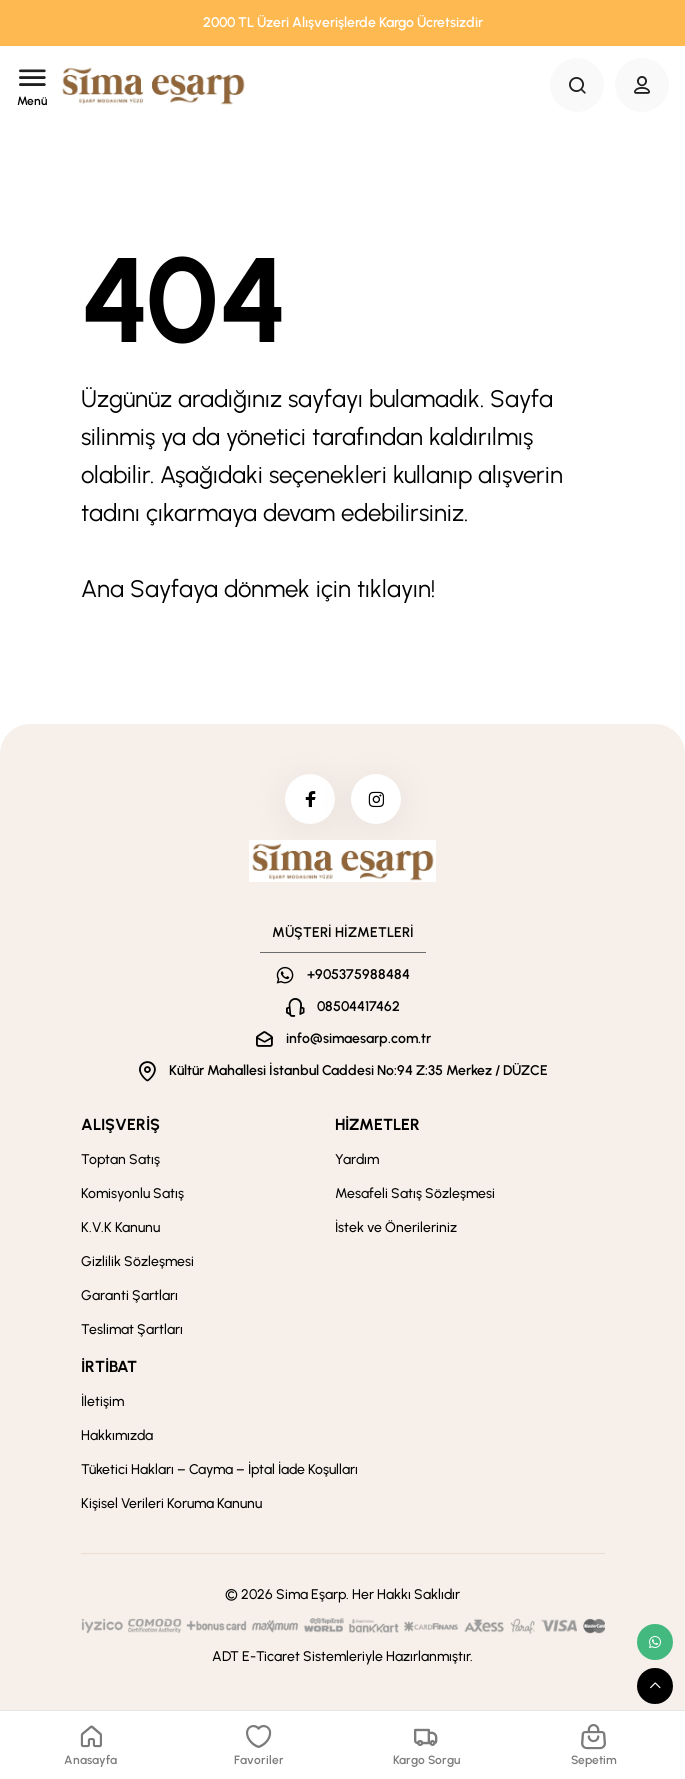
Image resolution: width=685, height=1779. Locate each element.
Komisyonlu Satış (132, 1193)
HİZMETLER (377, 1124)
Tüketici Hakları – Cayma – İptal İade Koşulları (219, 1469)
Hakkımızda (117, 1435)
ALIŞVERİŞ (120, 1124)
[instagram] (376, 799)
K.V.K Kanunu (120, 1227)
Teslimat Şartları (132, 1329)
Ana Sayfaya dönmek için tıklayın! (258, 588)
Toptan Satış (120, 1159)
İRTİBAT (109, 1366)
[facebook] (310, 799)
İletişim (102, 1401)
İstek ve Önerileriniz (396, 1227)
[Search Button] (577, 85)
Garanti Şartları (129, 1295)
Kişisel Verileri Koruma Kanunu (171, 1503)
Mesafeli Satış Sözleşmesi (415, 1193)
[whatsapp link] (655, 1642)
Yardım (357, 1159)
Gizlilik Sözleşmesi (137, 1261)
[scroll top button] (655, 1686)
